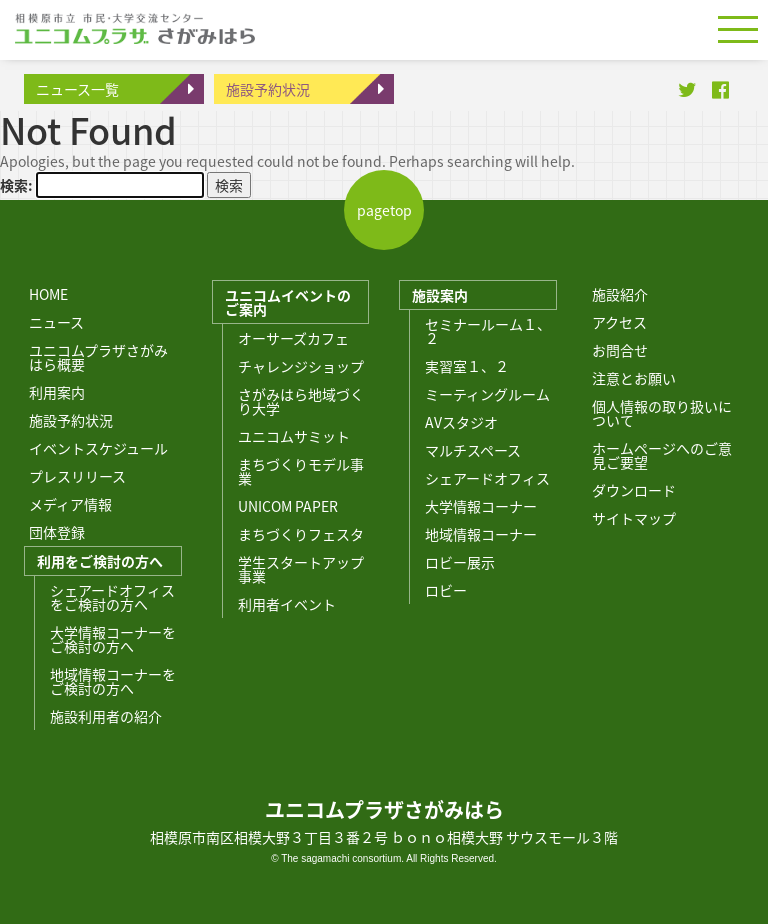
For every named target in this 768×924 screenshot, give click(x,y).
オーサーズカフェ (293, 338)
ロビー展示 (460, 562)
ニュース (56, 322)
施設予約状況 (268, 89)
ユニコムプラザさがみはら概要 (98, 357)
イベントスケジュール (98, 448)
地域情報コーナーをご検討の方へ (113, 681)
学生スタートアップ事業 (301, 569)
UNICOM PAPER (288, 506)
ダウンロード (634, 490)
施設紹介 (620, 294)
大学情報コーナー (481, 506)
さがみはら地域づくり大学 (301, 401)
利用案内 (57, 392)
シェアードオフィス (487, 478)
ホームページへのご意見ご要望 (662, 455)
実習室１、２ (467, 366)
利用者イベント (287, 604)
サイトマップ (634, 518)
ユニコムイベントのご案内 (288, 302)
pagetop (384, 210)
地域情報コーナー (481, 534)
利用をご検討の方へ (100, 561)
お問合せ (620, 350)
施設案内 (440, 295)
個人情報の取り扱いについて (662, 413)
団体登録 (57, 532)
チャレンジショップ (301, 366)
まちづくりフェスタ (301, 534)
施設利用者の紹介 (106, 716)
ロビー (446, 590)
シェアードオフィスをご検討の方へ (112, 597)
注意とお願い (634, 378)
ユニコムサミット (294, 436)
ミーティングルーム (487, 394)
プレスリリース (77, 476)
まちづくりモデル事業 (301, 471)
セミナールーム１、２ (488, 331)
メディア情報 (70, 504)
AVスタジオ (461, 422)
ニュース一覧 (77, 89)
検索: (16, 185)
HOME (48, 294)
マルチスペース (473, 450)
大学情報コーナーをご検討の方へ (113, 639)
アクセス (619, 322)
